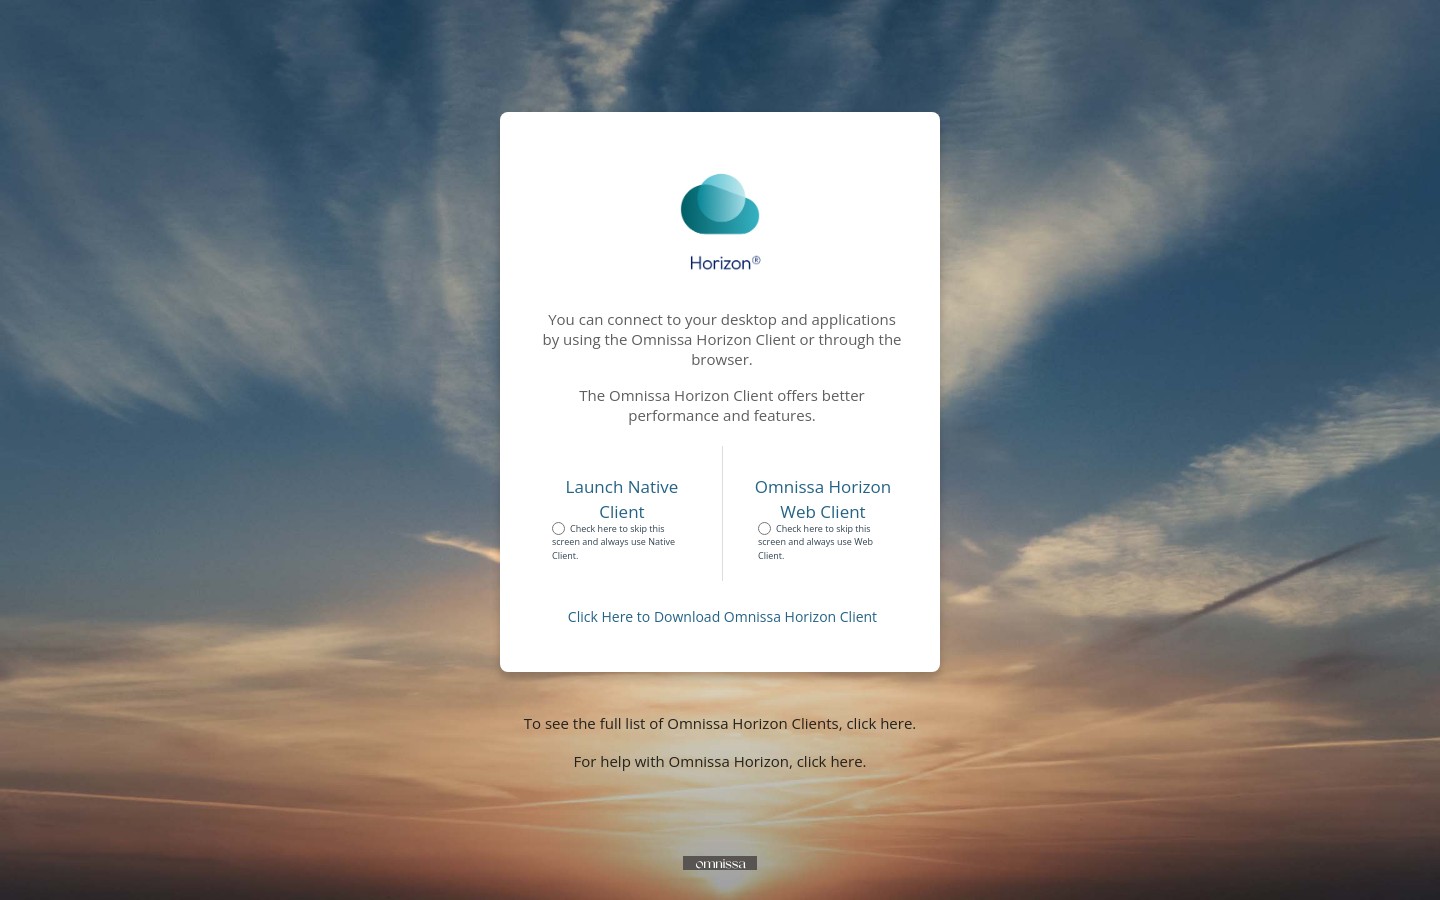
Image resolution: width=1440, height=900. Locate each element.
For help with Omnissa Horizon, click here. (719, 761)
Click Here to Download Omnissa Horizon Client (722, 616)
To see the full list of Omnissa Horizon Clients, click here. (720, 723)
